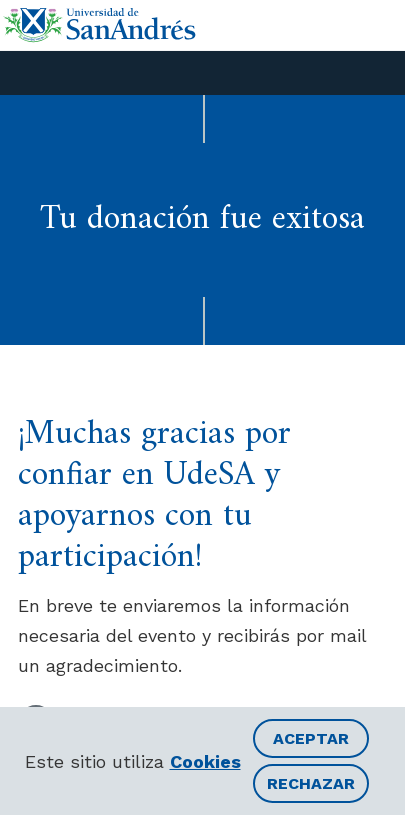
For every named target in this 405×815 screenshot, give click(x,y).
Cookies (205, 761)
